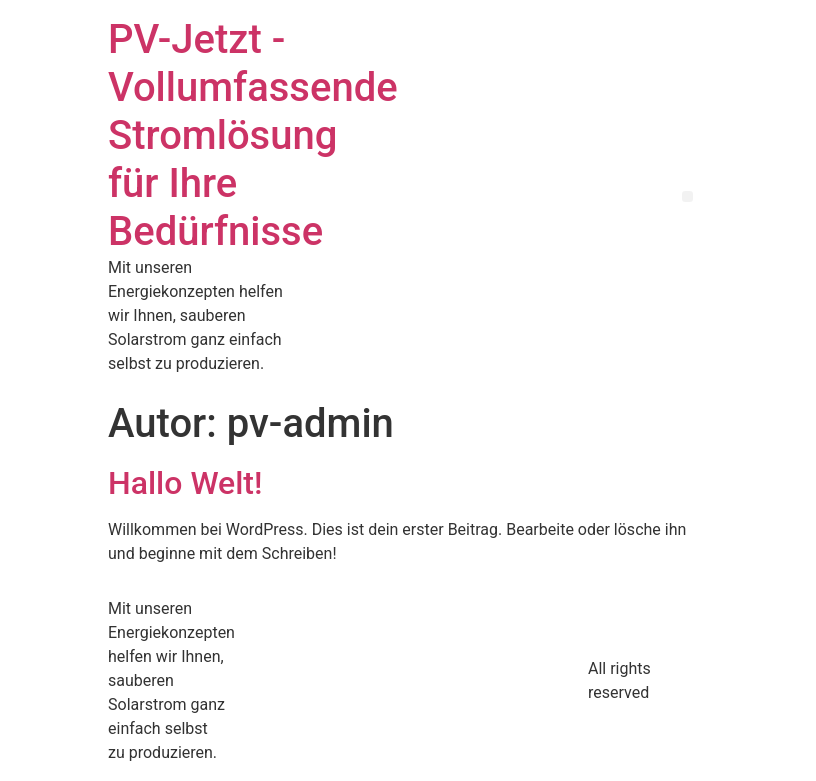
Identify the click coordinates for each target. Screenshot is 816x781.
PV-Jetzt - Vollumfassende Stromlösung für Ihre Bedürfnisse (253, 135)
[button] (687, 196)
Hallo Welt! (185, 483)
